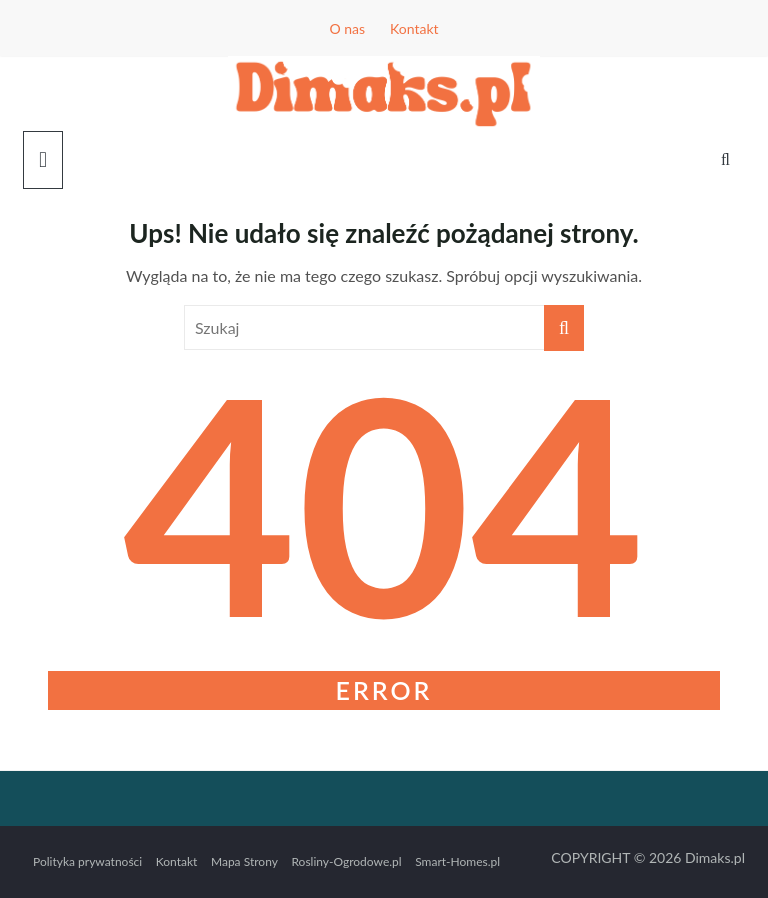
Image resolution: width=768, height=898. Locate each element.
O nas (347, 28)
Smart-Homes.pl (457, 861)
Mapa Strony (244, 861)
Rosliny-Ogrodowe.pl (346, 861)
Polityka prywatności (87, 861)
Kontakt (414, 28)
